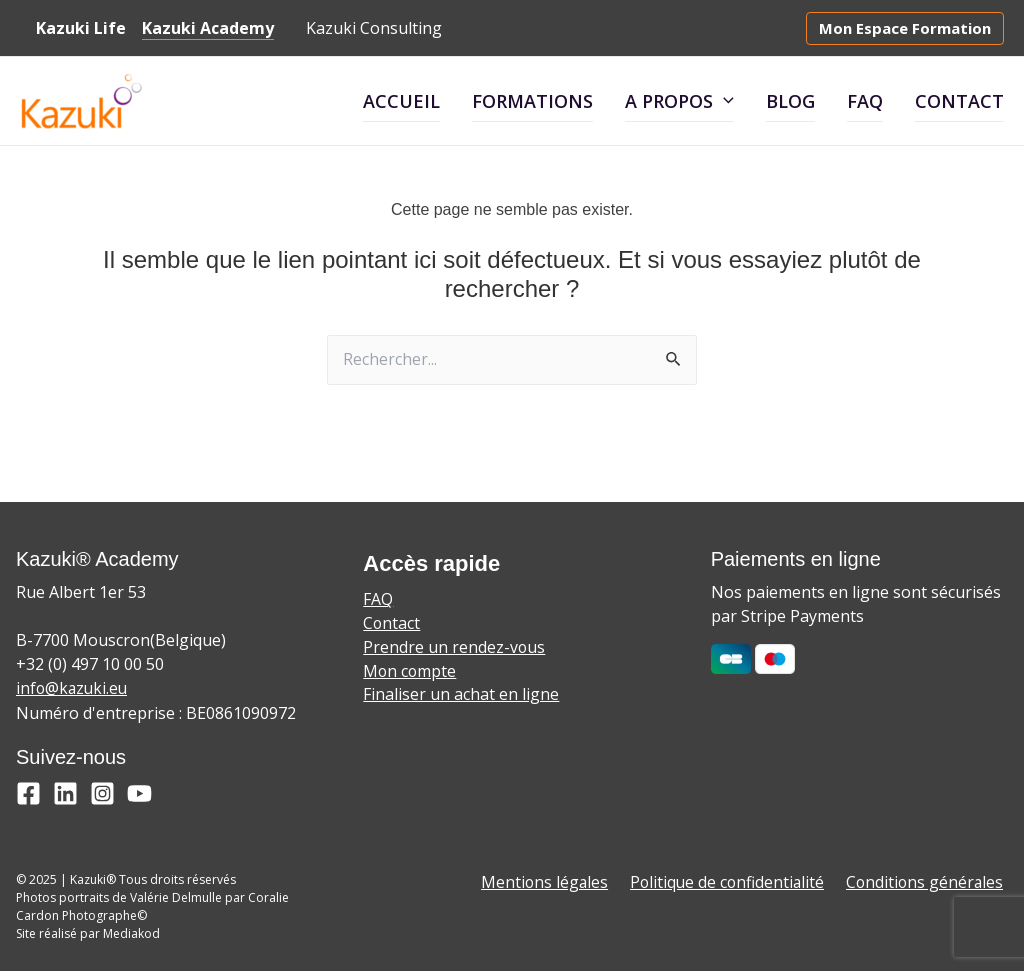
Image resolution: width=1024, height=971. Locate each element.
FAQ (865, 101)
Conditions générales (928, 883)
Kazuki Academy (200, 28)
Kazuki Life (77, 28)
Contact (959, 101)
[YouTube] (139, 793)
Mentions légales (553, 883)
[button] (905, 28)
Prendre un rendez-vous (454, 649)
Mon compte (410, 673)
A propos (679, 101)
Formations (532, 101)
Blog (790, 101)
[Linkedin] (65, 793)
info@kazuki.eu (73, 689)
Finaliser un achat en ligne (461, 697)
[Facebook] (28, 793)
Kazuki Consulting (366, 28)
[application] (723, 101)
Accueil (401, 101)
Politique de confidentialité (733, 883)
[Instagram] (102, 793)
